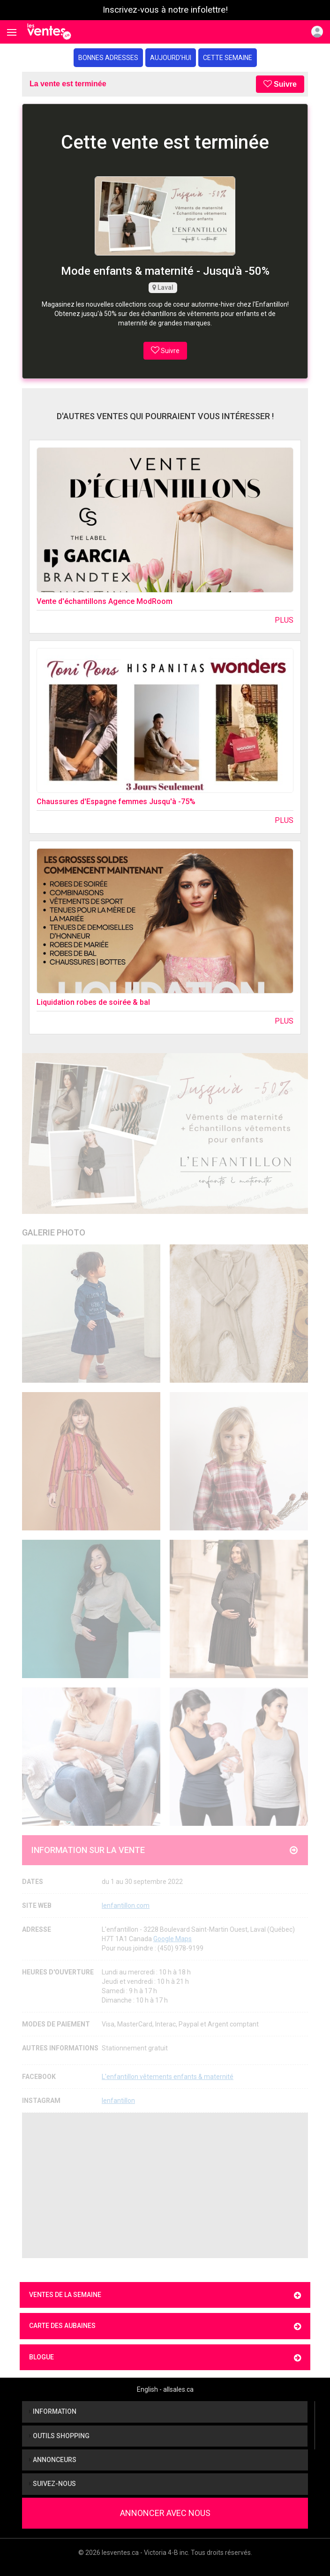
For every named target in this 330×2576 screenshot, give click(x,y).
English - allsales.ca (165, 2389)
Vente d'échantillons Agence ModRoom (104, 601)
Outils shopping (59, 2436)
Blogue (165, 2357)
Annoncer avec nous (165, 2513)
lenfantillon (118, 2100)
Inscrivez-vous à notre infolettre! (165, 10)
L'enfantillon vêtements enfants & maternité (167, 2076)
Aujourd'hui (170, 57)
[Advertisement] (165, 2185)
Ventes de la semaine (165, 2295)
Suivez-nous (52, 2483)
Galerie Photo (53, 1232)
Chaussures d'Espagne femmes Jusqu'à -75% (116, 801)
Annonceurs (52, 2459)
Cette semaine (227, 57)
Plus (284, 620)
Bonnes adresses (108, 57)
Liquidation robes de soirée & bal (93, 1002)
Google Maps (172, 1939)
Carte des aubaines (165, 2326)
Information (52, 2411)
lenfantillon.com (126, 1905)
